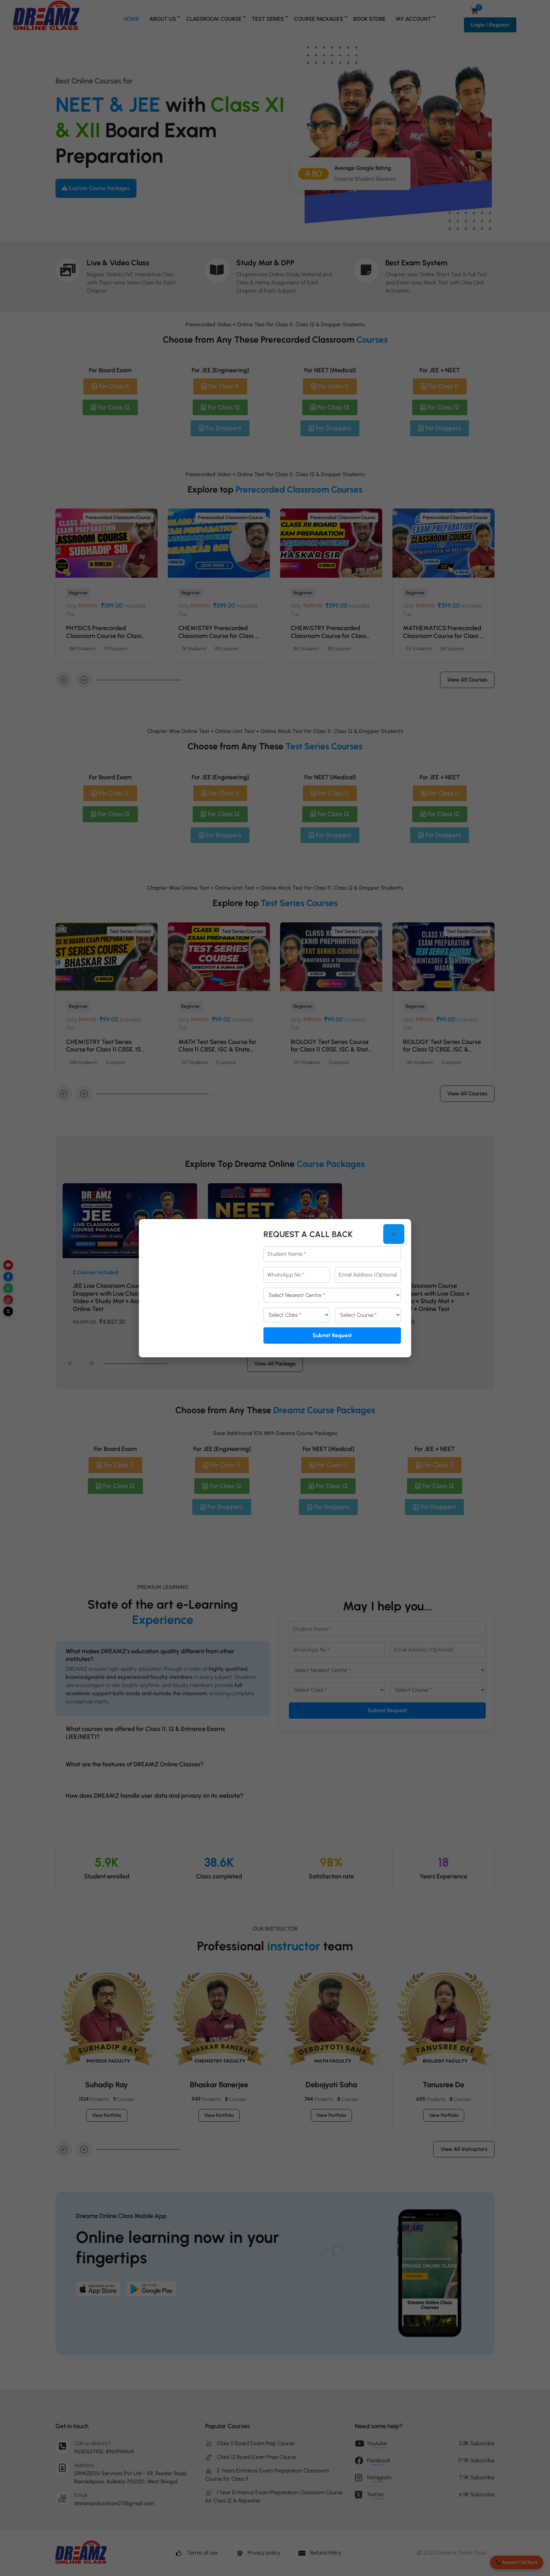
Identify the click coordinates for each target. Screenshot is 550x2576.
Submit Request (332, 1335)
